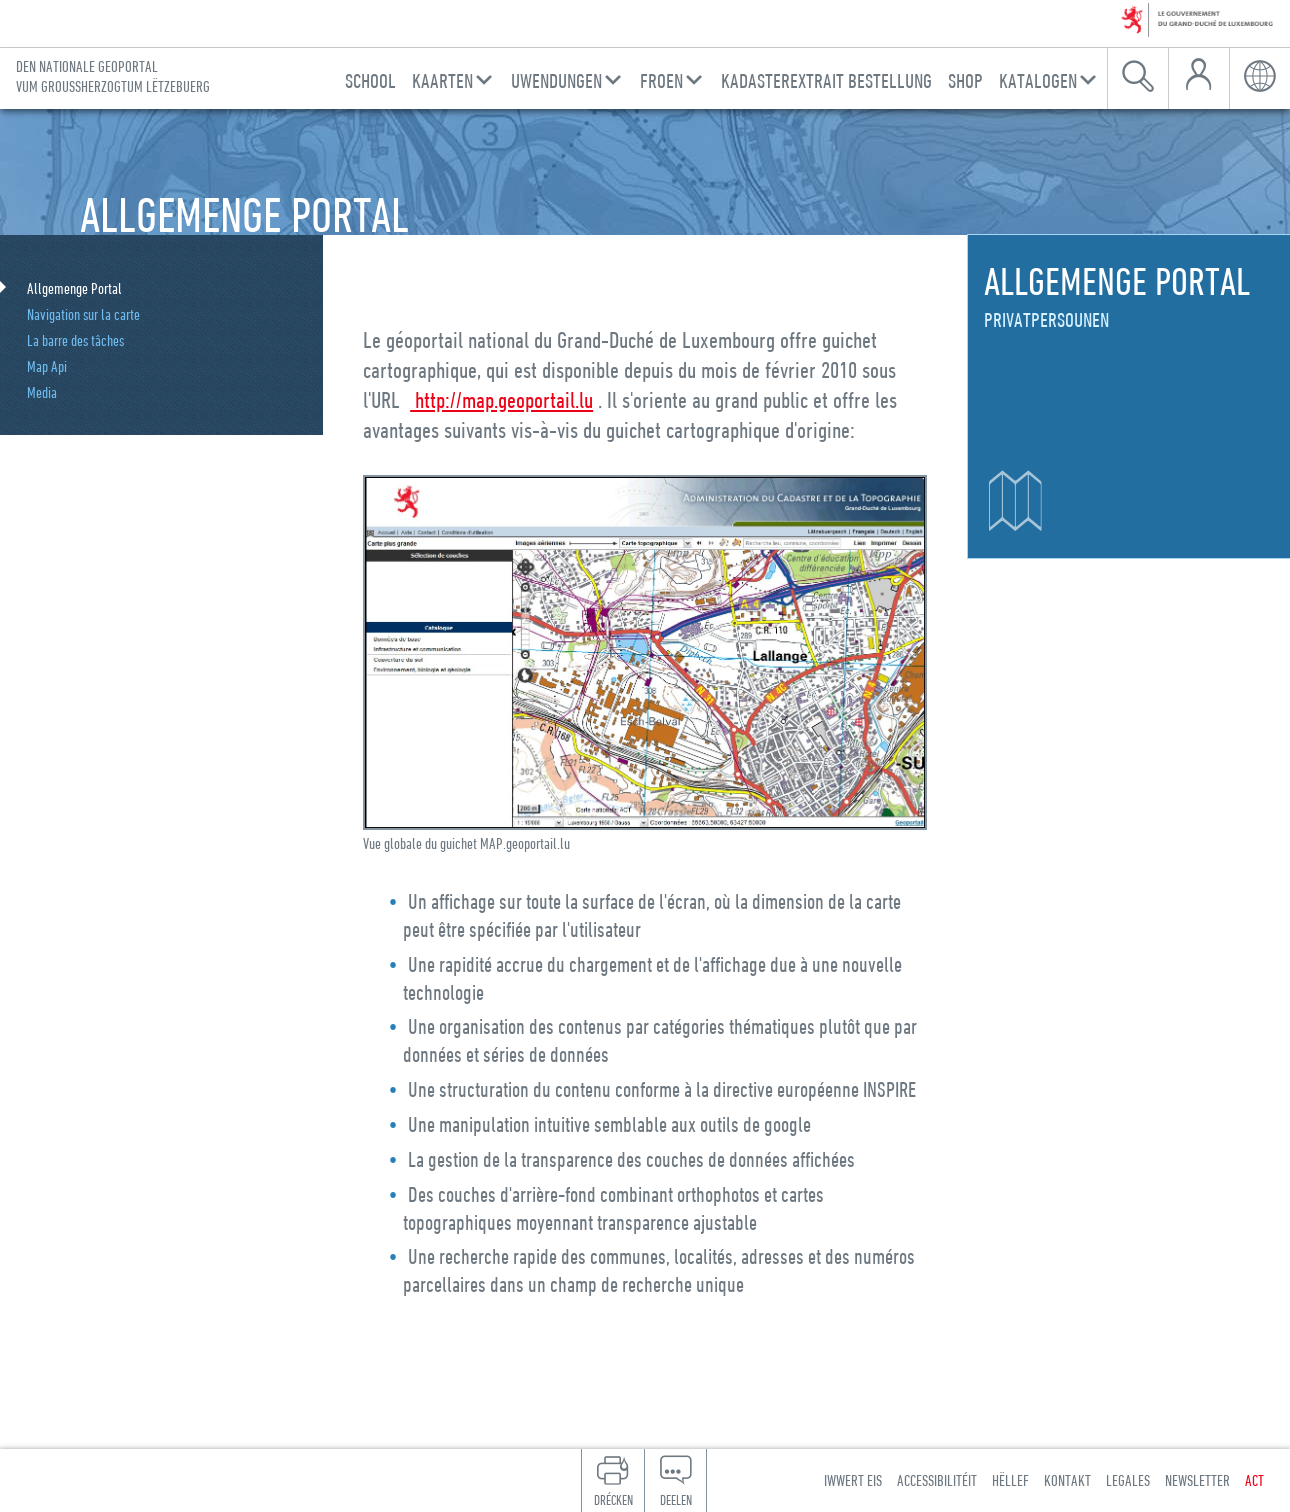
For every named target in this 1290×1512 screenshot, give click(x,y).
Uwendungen (556, 80)
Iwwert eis (853, 1480)
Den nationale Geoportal (113, 76)
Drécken (613, 1500)
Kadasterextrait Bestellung (826, 80)
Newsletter (1197, 1480)
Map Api (47, 366)
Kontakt (1067, 1480)
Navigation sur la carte (83, 314)
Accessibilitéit (937, 1480)
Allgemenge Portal (74, 288)
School (370, 80)
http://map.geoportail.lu (501, 399)
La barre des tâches (75, 340)
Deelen (676, 1500)
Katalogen (1038, 80)
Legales (1128, 1480)
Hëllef (1010, 1480)
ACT (1254, 1480)
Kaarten (442, 80)
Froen (661, 80)
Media (42, 392)
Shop (965, 80)
